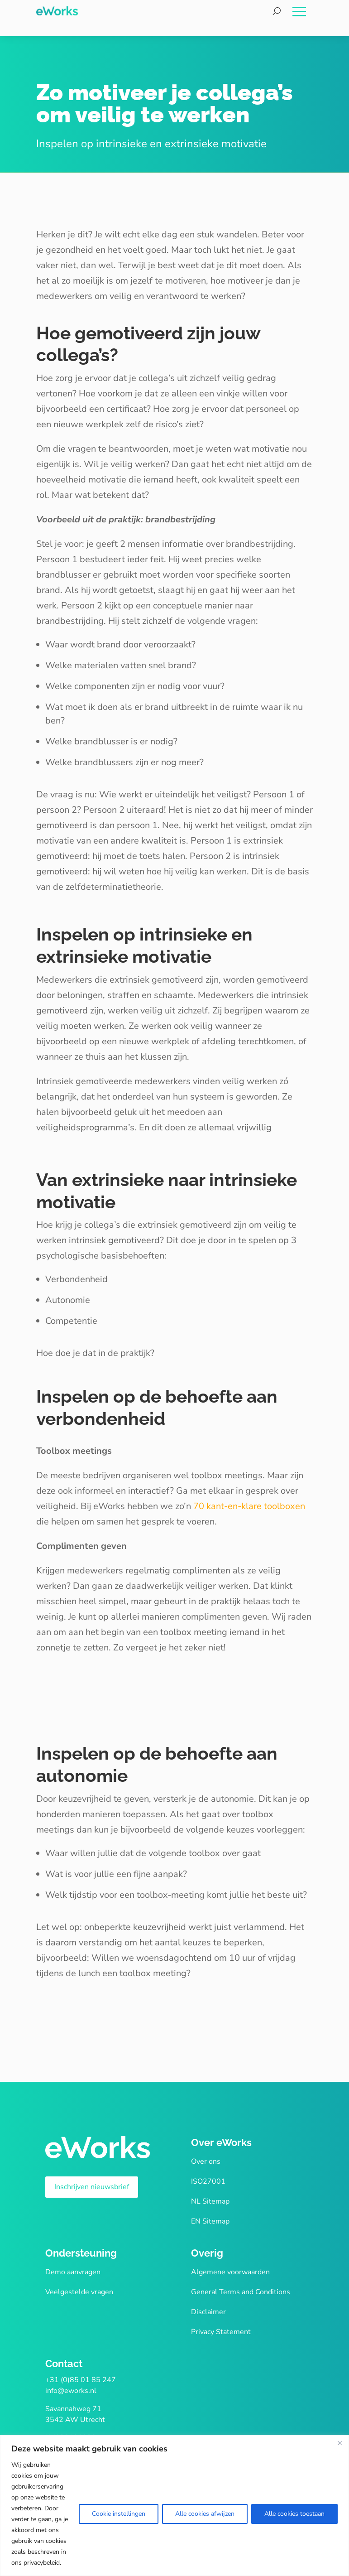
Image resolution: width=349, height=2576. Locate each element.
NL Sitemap (210, 2201)
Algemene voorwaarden (230, 2272)
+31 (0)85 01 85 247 (80, 2380)
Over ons (205, 2161)
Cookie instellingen (118, 2513)
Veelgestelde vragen (79, 2292)
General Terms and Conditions (240, 2292)
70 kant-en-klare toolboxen (249, 1506)
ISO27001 (208, 2181)
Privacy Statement (221, 2332)
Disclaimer (208, 2312)
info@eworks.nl (70, 2391)
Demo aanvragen (72, 2272)
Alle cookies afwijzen (204, 2513)
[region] (174, 2505)
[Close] (339, 2442)
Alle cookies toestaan (294, 2513)
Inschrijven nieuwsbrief (91, 2187)
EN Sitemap (210, 2221)
